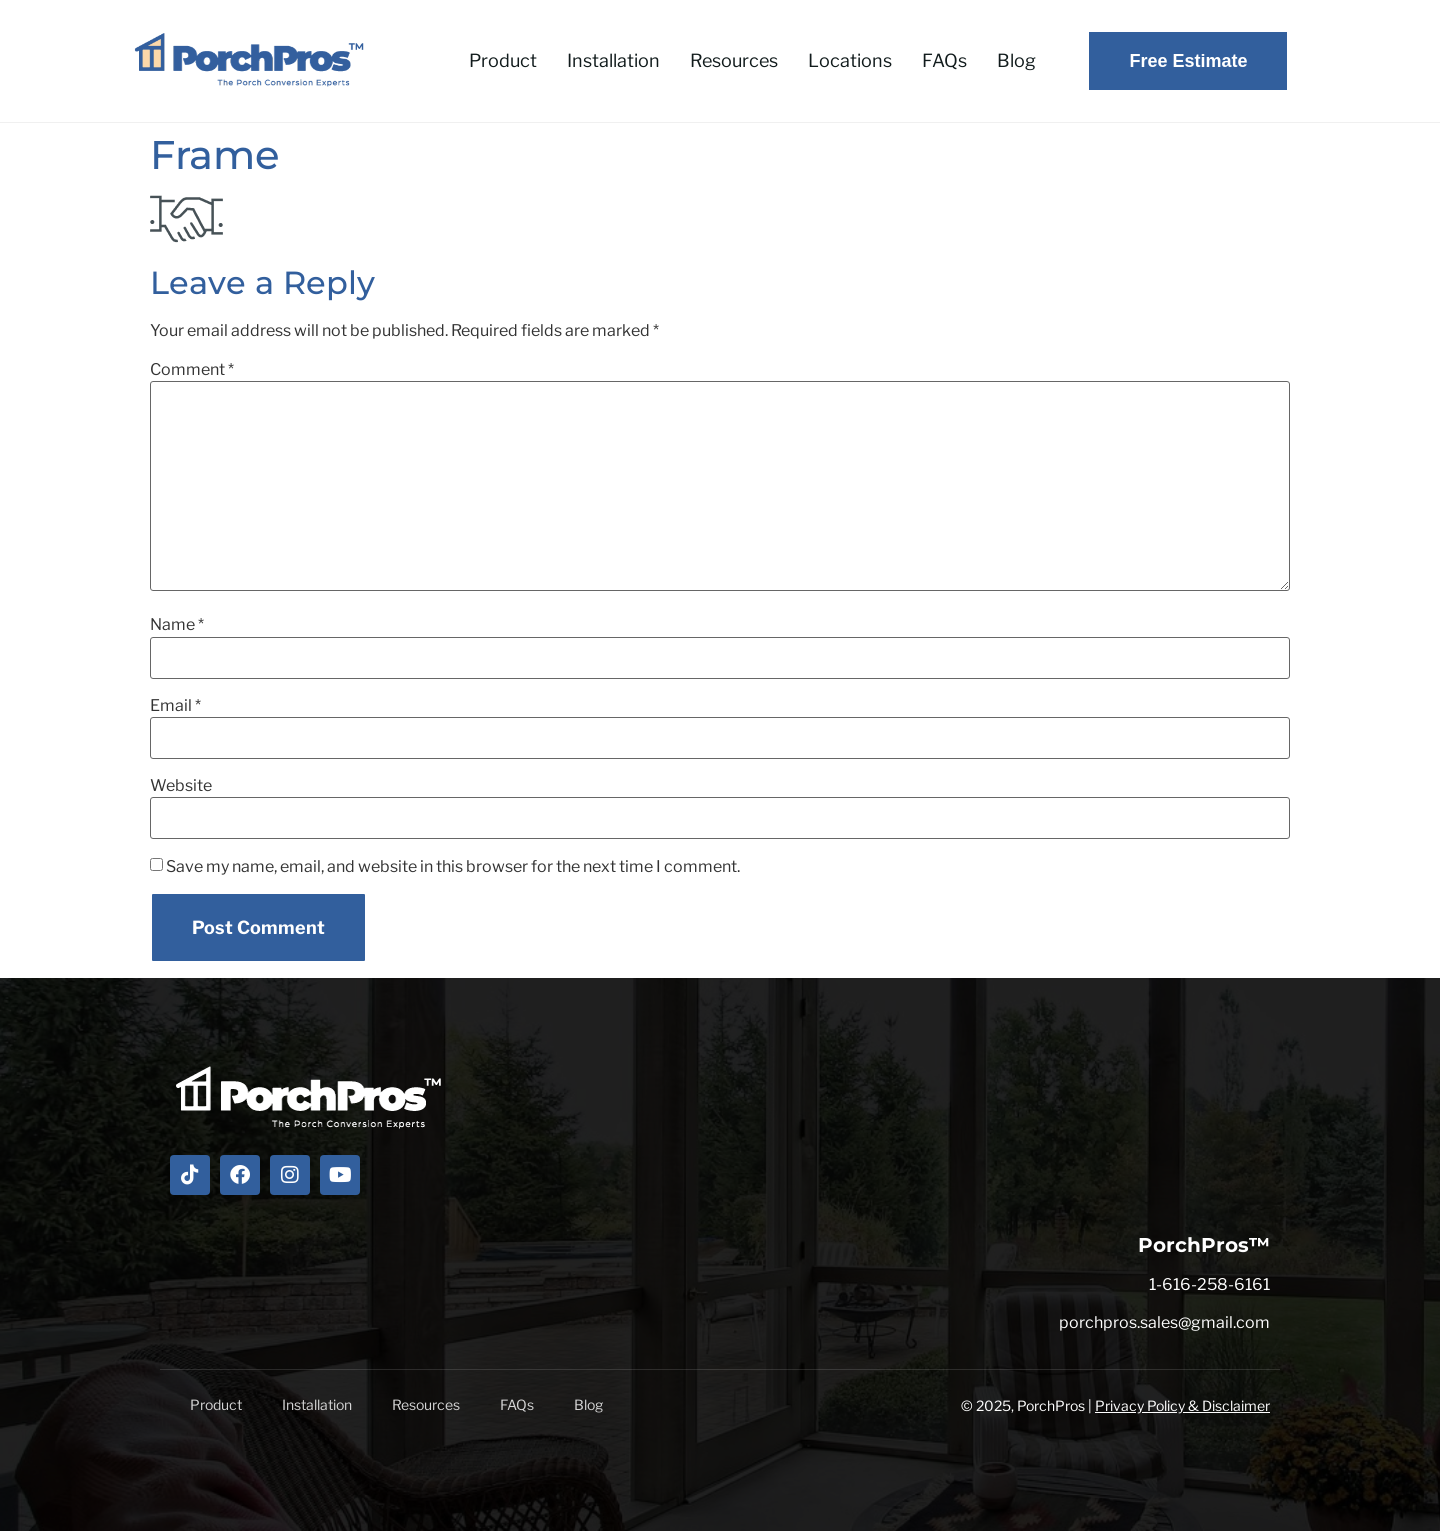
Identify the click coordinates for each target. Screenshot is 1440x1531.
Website (181, 786)
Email (175, 706)
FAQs (944, 60)
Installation (613, 60)
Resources (734, 60)
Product (503, 60)
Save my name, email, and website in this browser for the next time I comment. (453, 867)
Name (177, 625)
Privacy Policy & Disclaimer (1182, 1405)
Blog (1016, 60)
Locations (850, 60)
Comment (192, 370)
